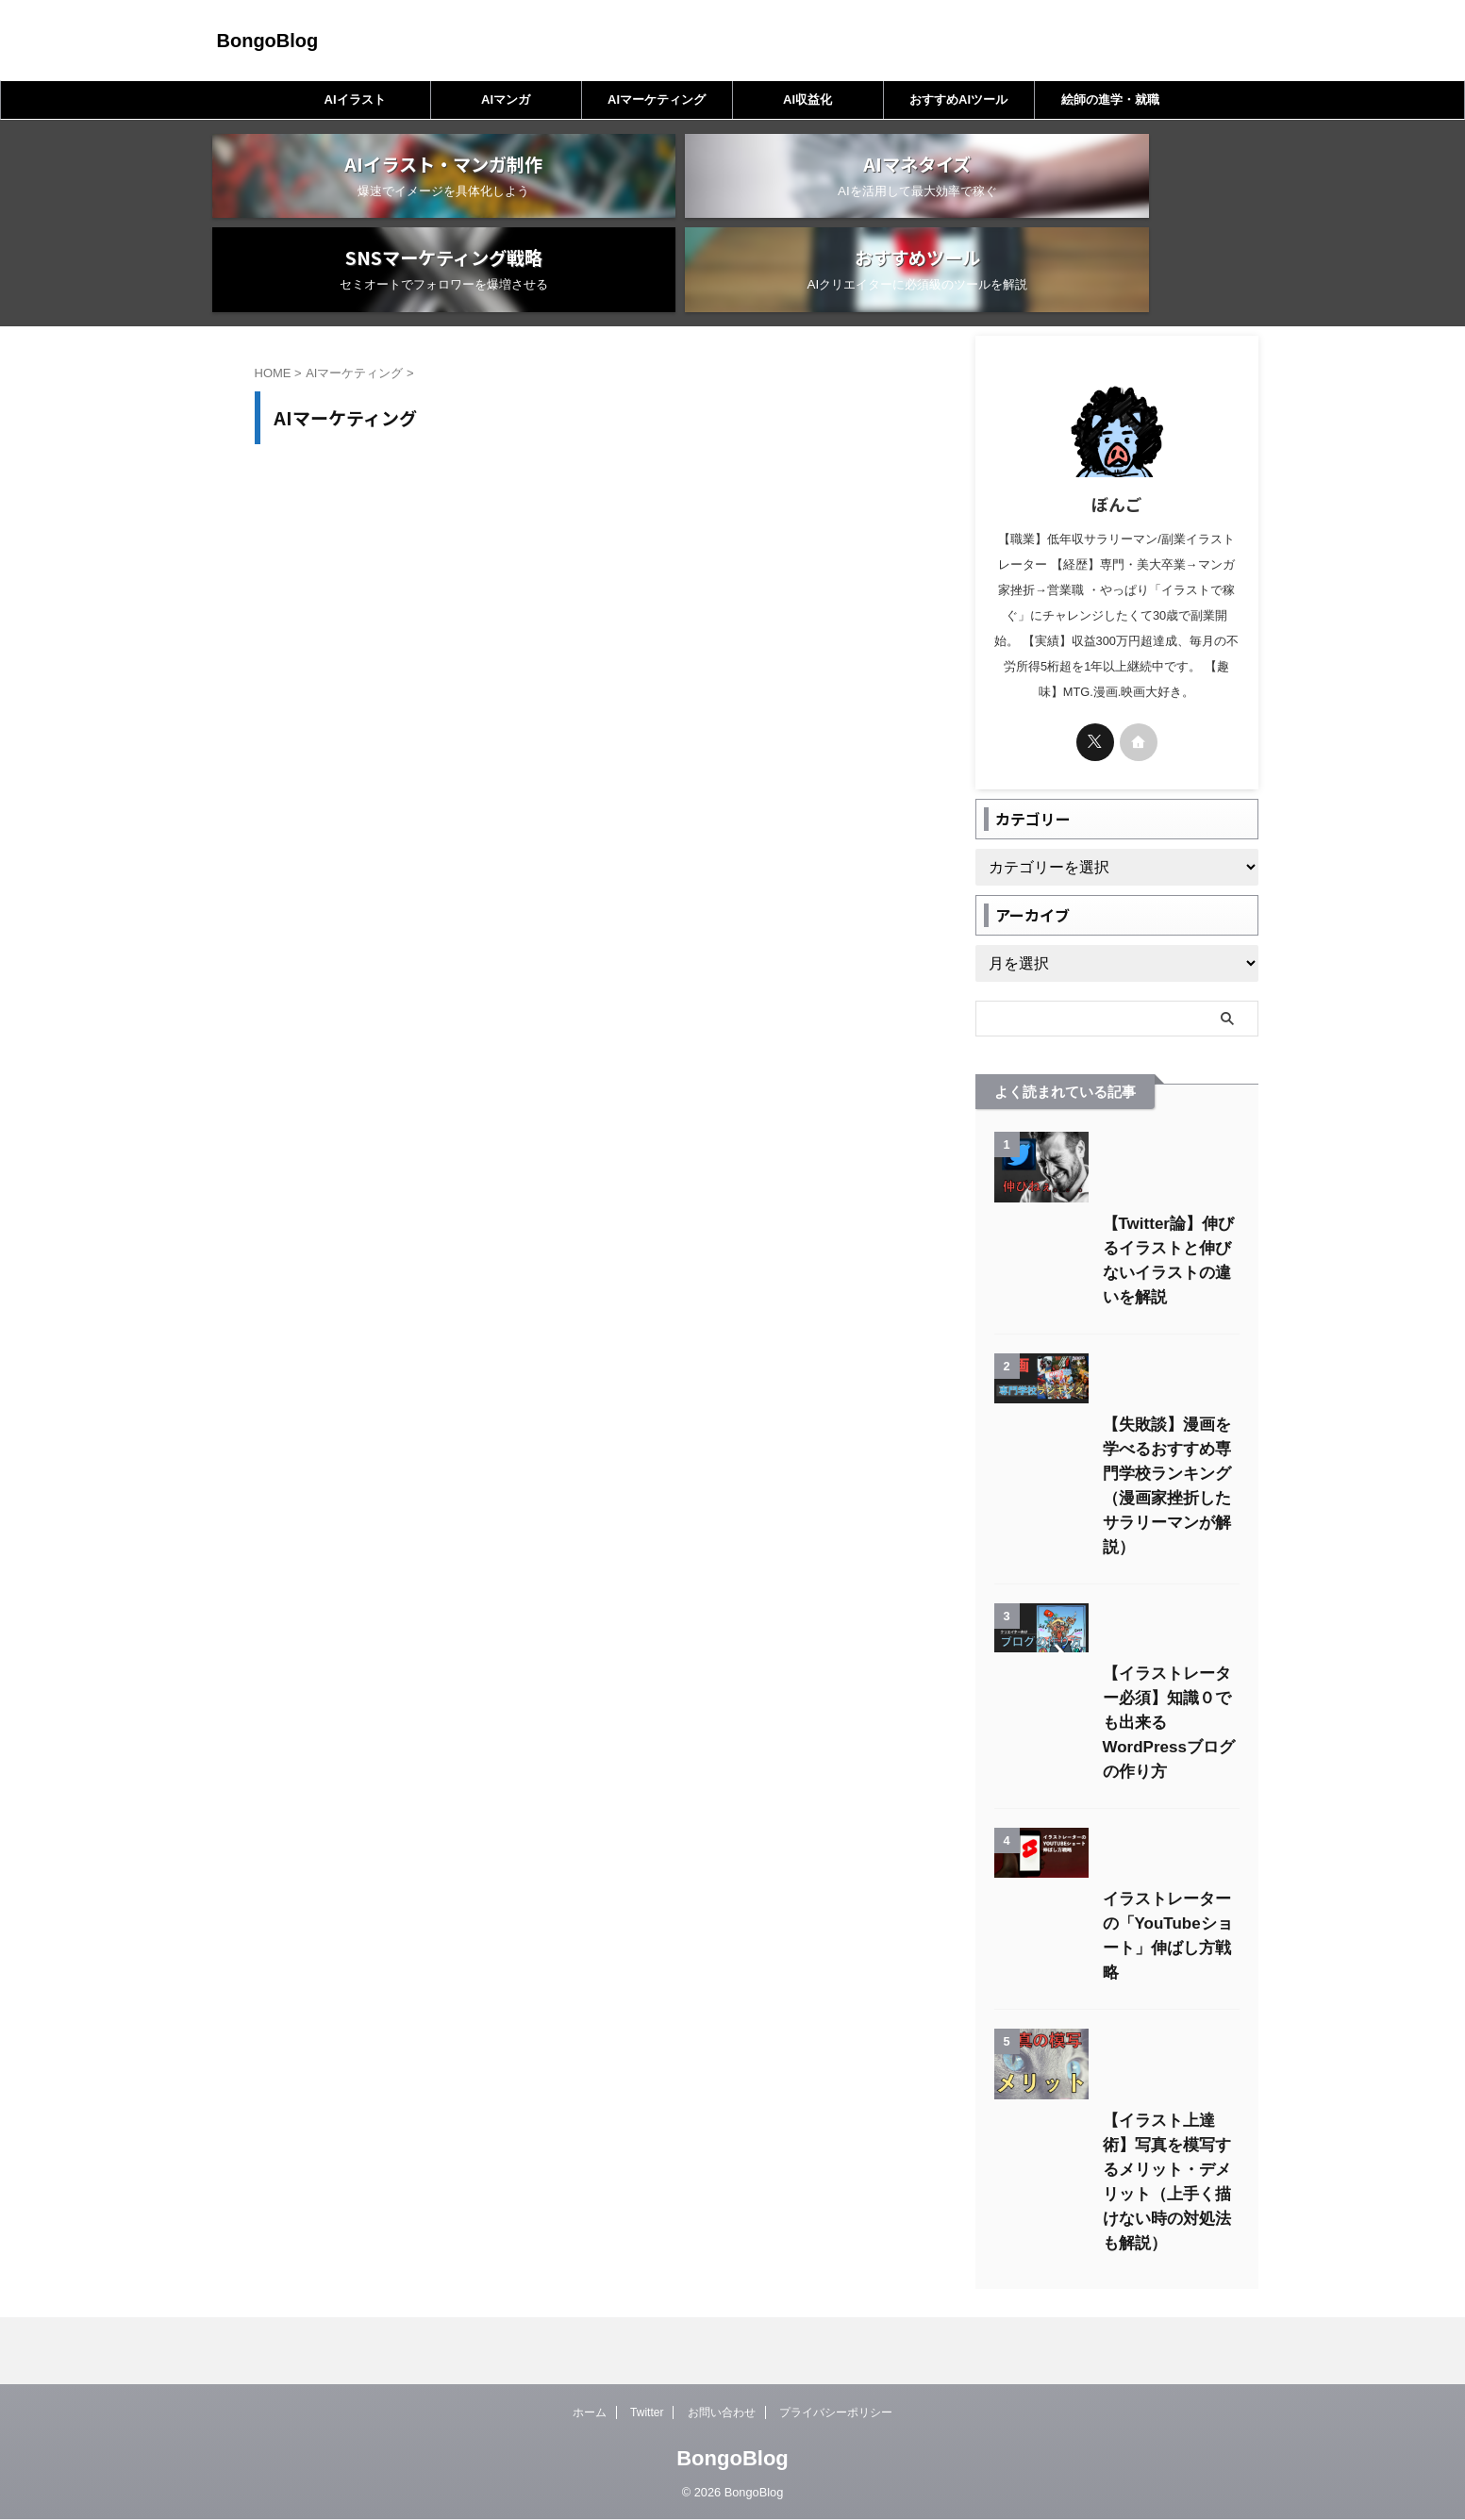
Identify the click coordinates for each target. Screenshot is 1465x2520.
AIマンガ (505, 99)
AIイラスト (355, 99)
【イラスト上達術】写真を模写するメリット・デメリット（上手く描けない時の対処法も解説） (1114, 2287)
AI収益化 (807, 99)
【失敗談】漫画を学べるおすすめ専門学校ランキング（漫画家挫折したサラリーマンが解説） (1114, 1515)
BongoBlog (268, 40)
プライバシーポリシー (835, 2414)
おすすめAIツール (958, 99)
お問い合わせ (722, 2414)
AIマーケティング (657, 99)
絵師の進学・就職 (1110, 99)
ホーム (590, 2414)
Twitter (646, 2414)
